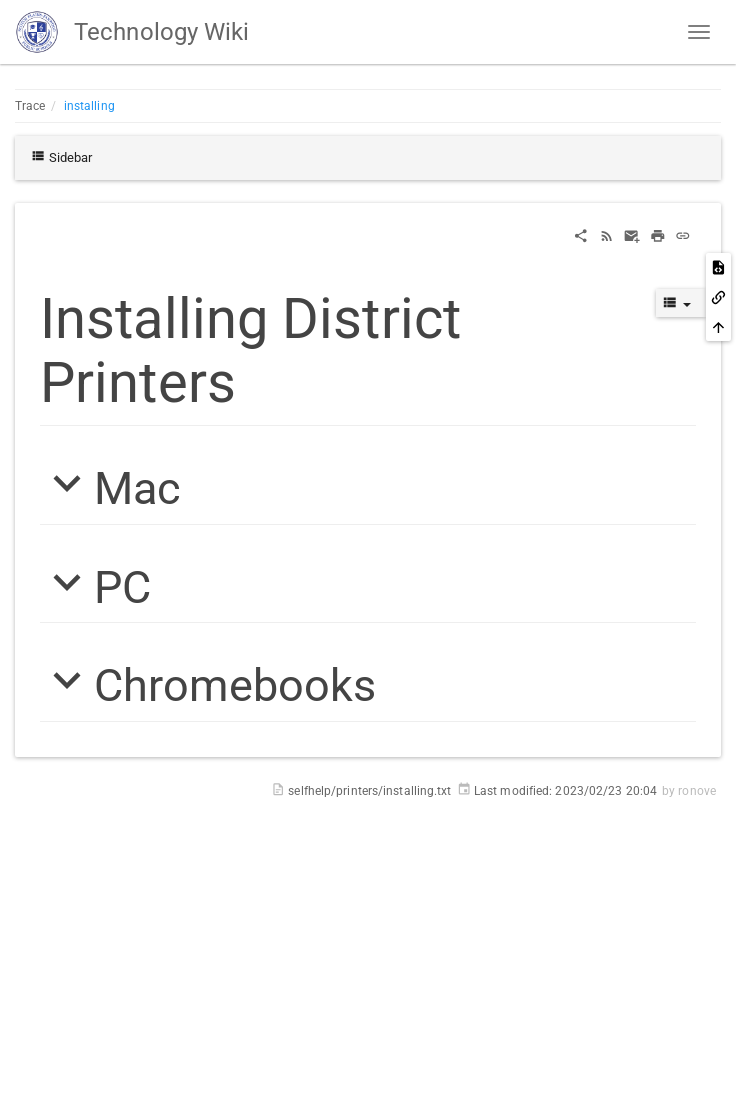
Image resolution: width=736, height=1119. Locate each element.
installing (89, 106)
